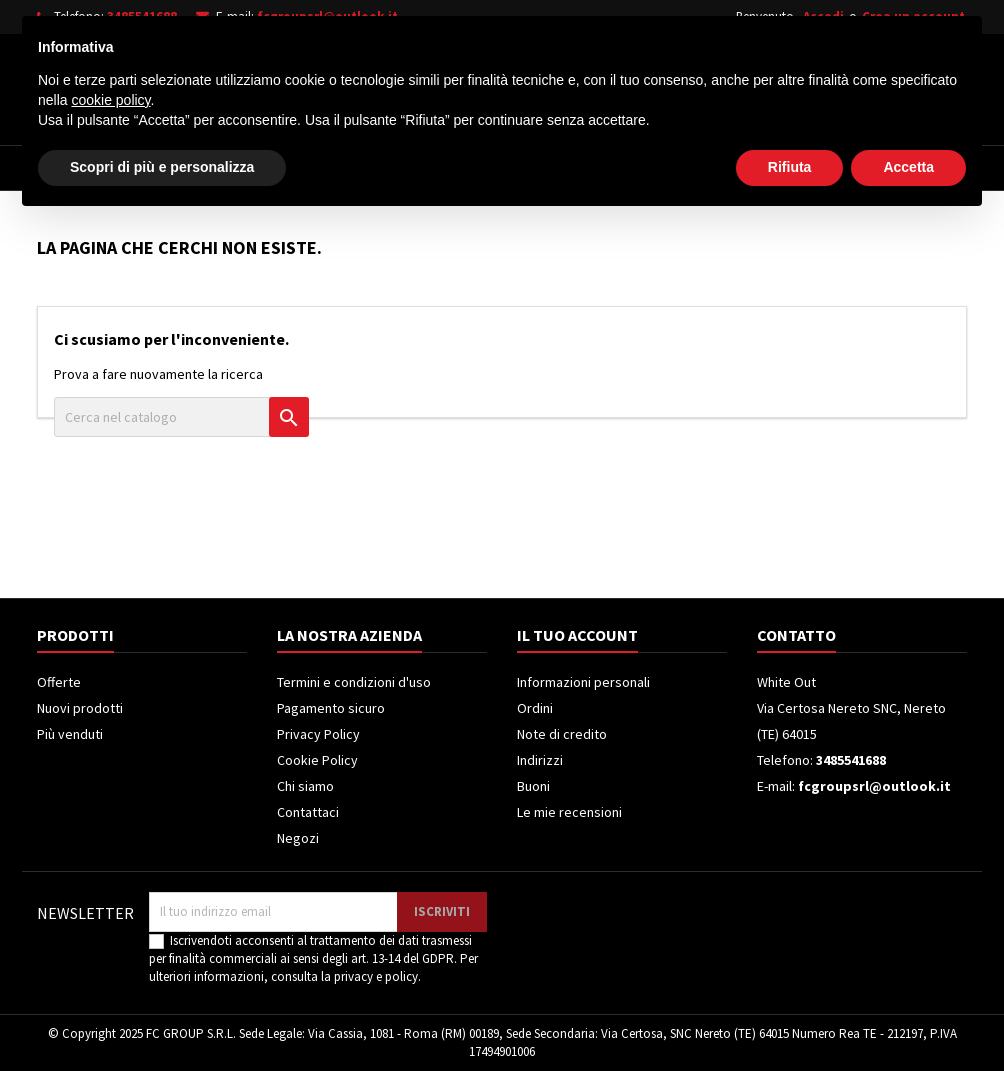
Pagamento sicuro (331, 708)
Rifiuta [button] (790, 1016)
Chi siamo (305, 786)
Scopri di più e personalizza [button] (162, 1016)
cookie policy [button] (110, 949)
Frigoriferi (429, 168)
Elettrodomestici (177, 168)
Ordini (535, 708)
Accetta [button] (908, 1016)
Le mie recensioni (569, 812)
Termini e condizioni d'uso (354, 682)
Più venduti (70, 734)
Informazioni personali (583, 682)
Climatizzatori (559, 168)
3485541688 (142, 16)
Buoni (533, 786)
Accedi (823, 16)
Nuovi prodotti (80, 708)
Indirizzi (540, 760)
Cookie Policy (317, 760)
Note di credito (562, 734)
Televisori (314, 168)
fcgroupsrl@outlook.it (327, 16)
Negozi (298, 838)
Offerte (59, 682)
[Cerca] (530, 84)
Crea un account (913, 16)
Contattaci (308, 812)
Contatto (796, 635)
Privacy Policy (318, 734)
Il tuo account (577, 635)
